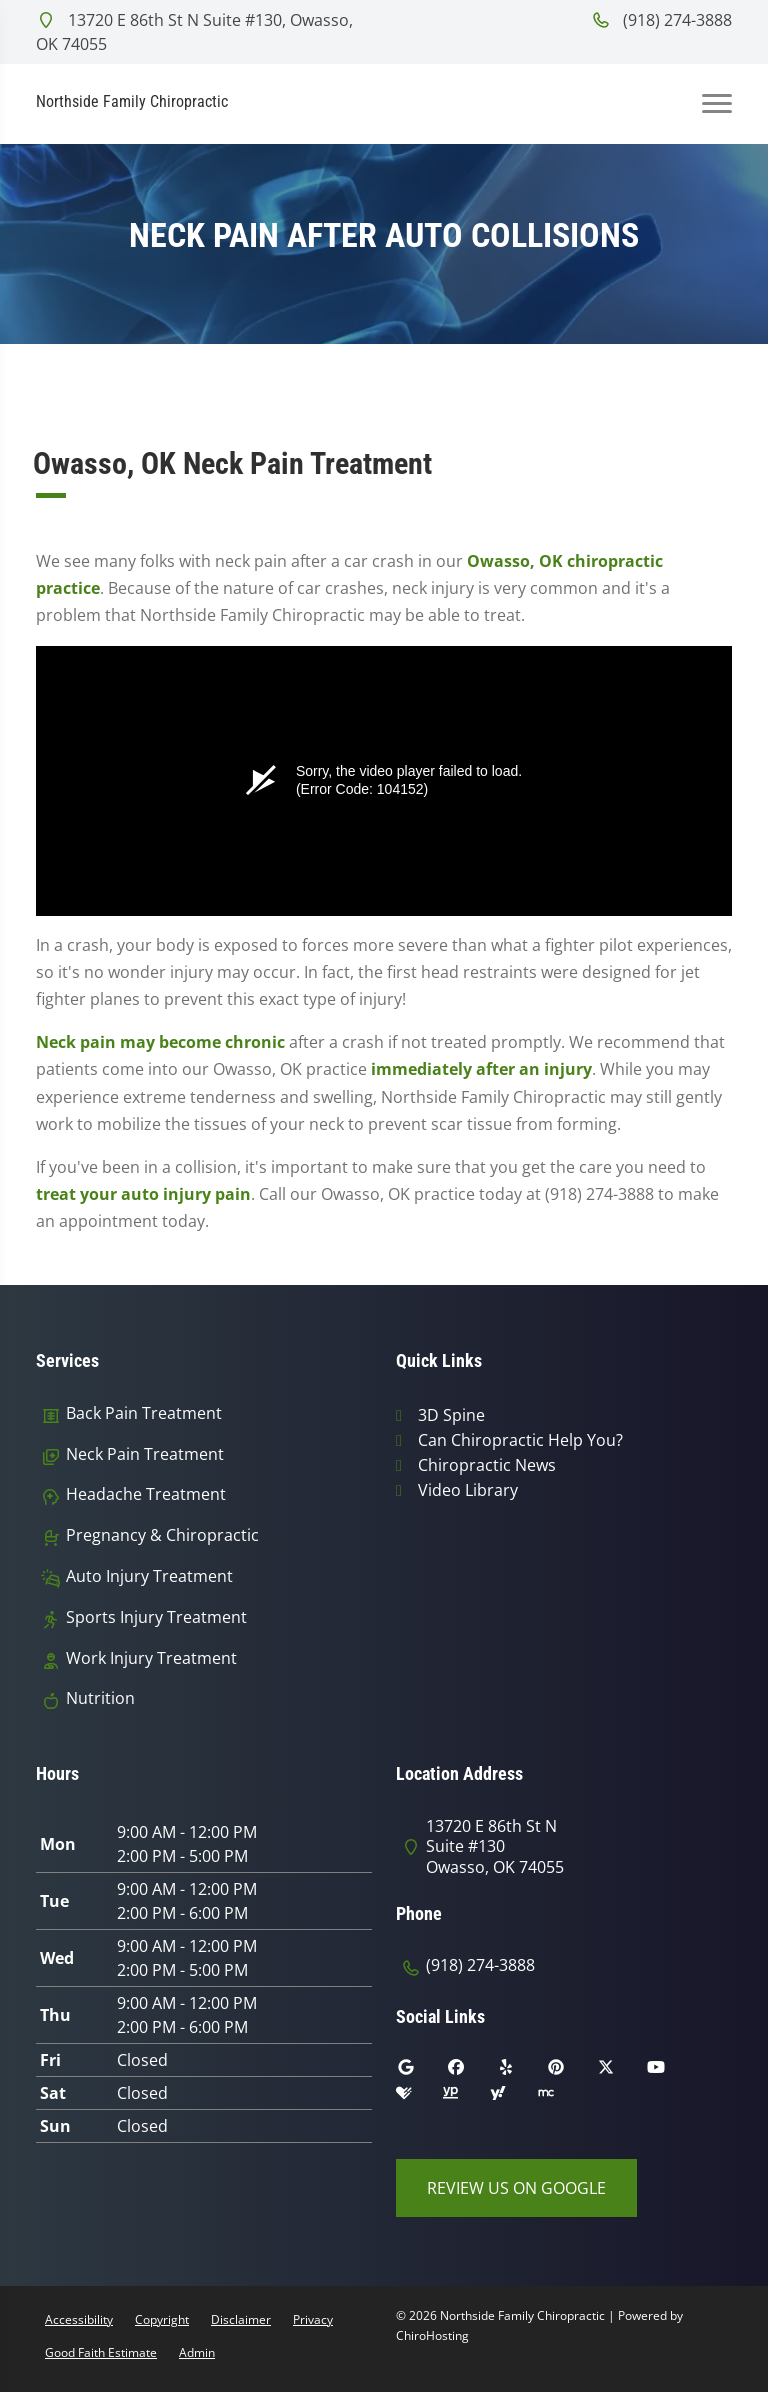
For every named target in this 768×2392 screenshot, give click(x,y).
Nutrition (100, 1698)
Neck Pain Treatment (145, 1454)
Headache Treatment (146, 1494)
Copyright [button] (162, 2319)
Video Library (468, 1490)
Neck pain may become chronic (160, 1042)
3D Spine (451, 1415)
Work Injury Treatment (151, 1658)
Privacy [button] (313, 2319)
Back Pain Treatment (144, 1413)
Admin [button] (197, 2352)
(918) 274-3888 (661, 20)
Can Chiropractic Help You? (520, 1440)
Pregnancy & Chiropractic (162, 1535)
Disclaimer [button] (241, 2319)
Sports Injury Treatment (156, 1617)
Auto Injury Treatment (149, 1576)
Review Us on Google (516, 2188)
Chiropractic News (487, 1465)
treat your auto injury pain (143, 1194)
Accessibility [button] (79, 2319)
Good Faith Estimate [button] (101, 2352)
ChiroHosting (432, 2335)
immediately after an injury (481, 1069)
